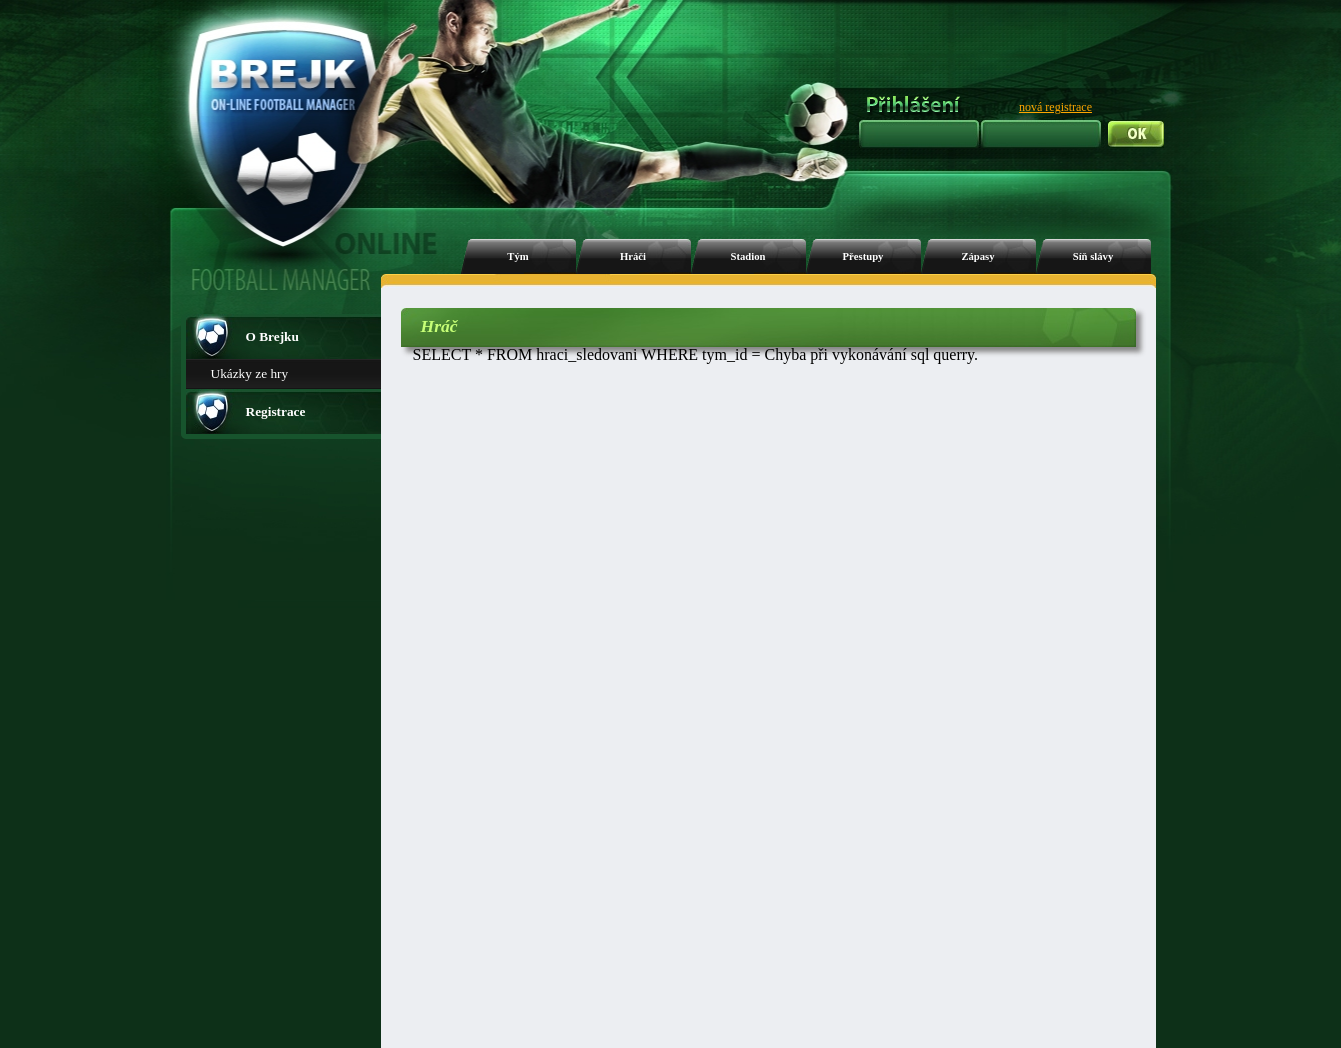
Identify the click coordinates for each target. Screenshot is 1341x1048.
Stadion (748, 256)
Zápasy (977, 256)
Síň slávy (1093, 256)
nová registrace (1055, 107)
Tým (517, 256)
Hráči (633, 256)
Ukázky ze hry (250, 373)
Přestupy (863, 256)
